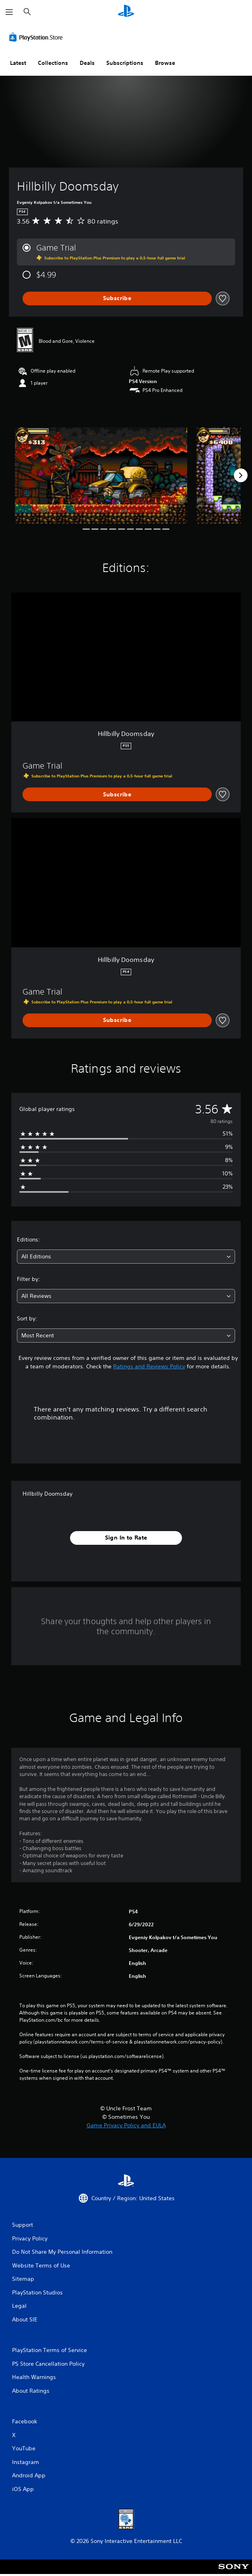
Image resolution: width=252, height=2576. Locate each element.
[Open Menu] (9, 12)
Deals (87, 62)
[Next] (241, 475)
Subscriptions (124, 62)
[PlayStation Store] (37, 37)
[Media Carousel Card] (101, 475)
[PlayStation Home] (126, 12)
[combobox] (126, 1257)
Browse (165, 62)
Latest (18, 62)
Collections (53, 62)
